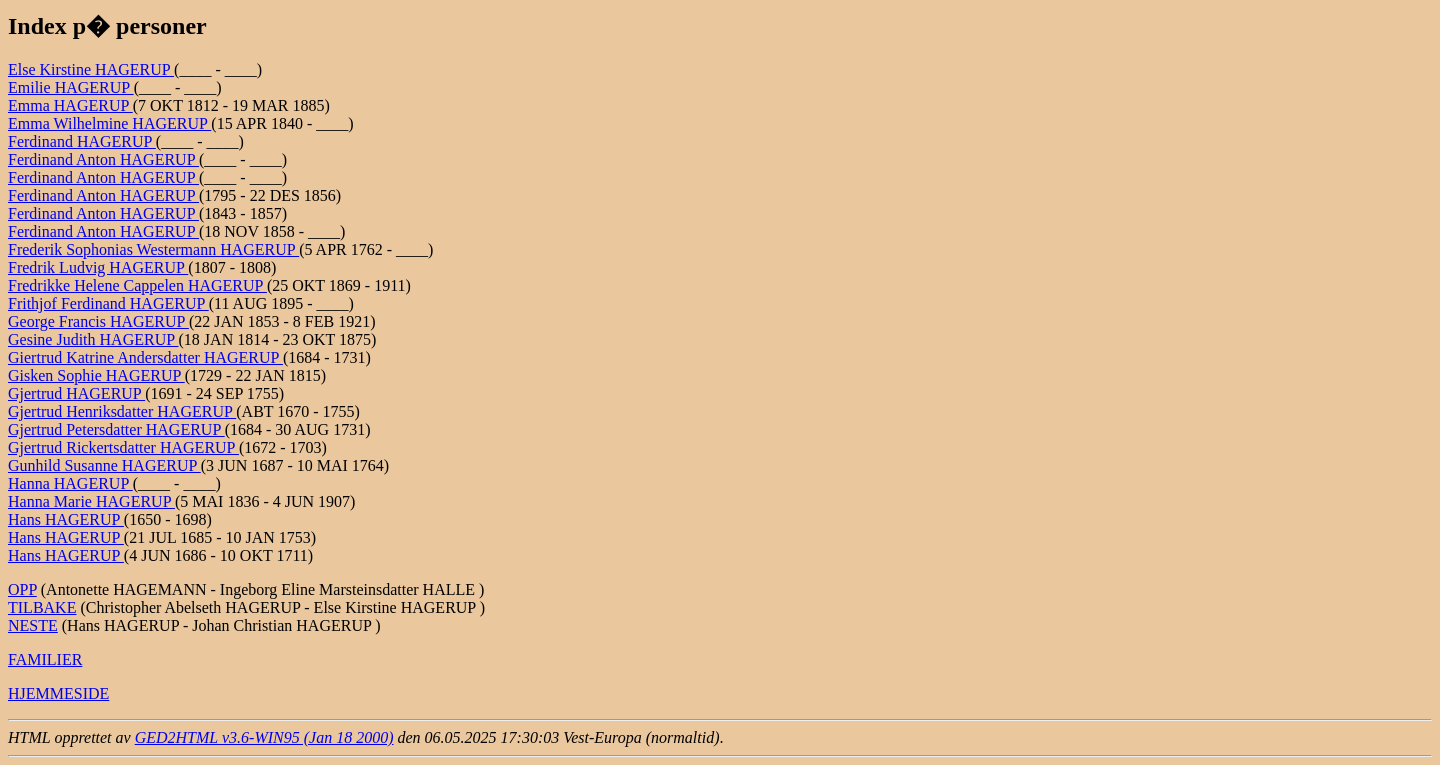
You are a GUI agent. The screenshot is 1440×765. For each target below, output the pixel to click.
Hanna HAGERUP (70, 483)
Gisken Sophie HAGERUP (96, 375)
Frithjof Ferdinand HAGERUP (108, 303)
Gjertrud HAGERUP (76, 393)
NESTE (33, 625)
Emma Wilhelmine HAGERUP (109, 123)
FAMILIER (45, 659)
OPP (22, 589)
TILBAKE (42, 607)
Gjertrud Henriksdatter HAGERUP (122, 411)
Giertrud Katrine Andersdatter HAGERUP (145, 357)
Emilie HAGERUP (71, 87)
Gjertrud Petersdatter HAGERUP (116, 429)
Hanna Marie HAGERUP (91, 501)
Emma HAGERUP (70, 105)
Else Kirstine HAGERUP (91, 69)
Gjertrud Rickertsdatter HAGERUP (123, 447)
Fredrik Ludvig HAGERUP (98, 267)
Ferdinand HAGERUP (82, 141)
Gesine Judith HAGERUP (93, 339)
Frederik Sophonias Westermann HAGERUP (153, 249)
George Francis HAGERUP (98, 321)
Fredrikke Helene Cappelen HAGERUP (137, 285)
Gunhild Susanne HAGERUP (104, 465)
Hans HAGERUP (66, 519)
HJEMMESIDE (58, 693)
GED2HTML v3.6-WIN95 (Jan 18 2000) (264, 737)
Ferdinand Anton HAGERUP (103, 159)
